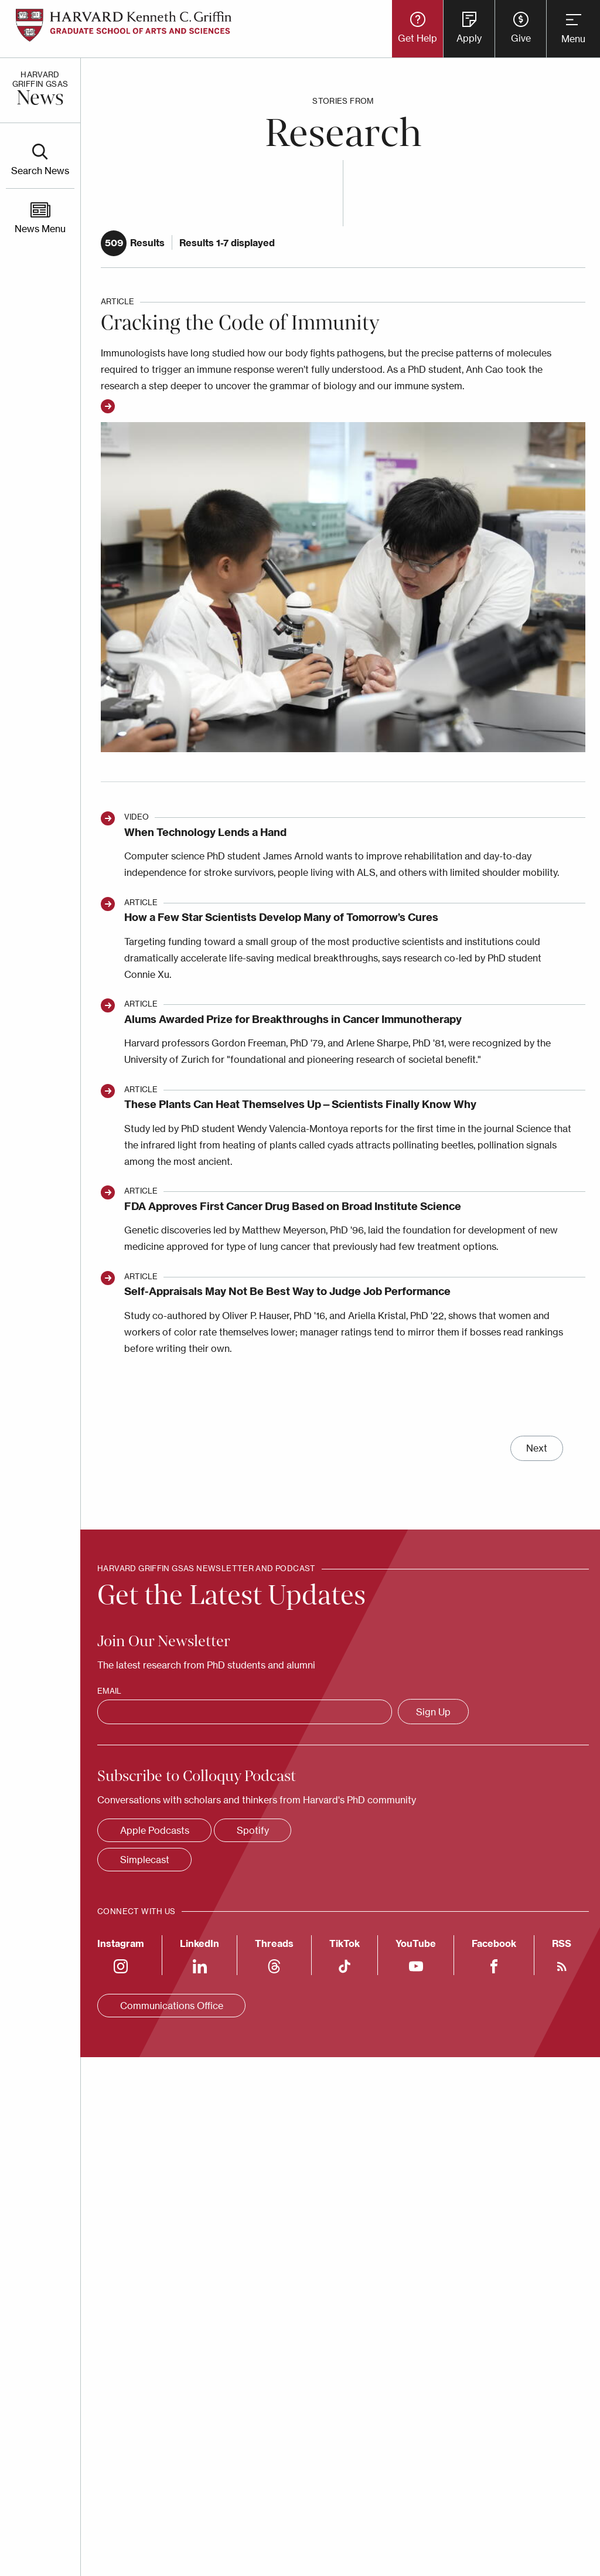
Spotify (253, 1830)
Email (109, 1690)
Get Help (417, 38)
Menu (573, 39)
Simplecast (144, 1859)
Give (521, 38)
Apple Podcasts (154, 1830)
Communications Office (171, 2005)
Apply (469, 38)
